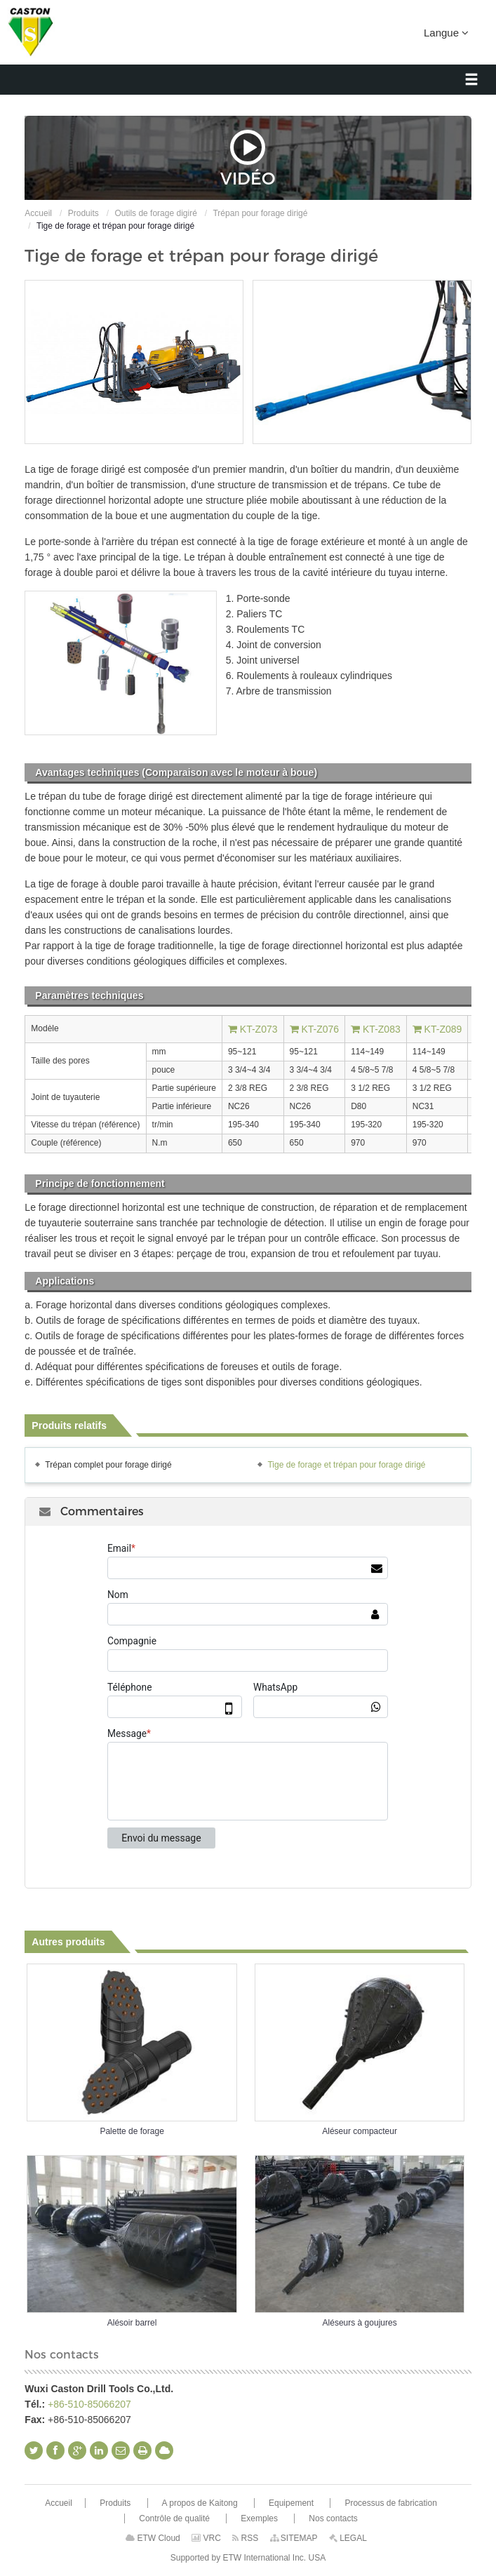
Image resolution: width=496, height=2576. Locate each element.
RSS (245, 2538)
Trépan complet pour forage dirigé (108, 1465)
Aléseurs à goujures (360, 2323)
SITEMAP (294, 2538)
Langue (446, 32)
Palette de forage (131, 2131)
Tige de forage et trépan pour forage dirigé (346, 1465)
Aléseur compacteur (359, 2131)
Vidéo (247, 158)
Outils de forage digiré (155, 213)
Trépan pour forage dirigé (260, 213)
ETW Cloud (153, 2538)
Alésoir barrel (132, 2323)
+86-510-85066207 (89, 2404)
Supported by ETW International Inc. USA (248, 2558)
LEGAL (348, 2538)
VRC (206, 2538)
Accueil (38, 213)
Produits (83, 213)
